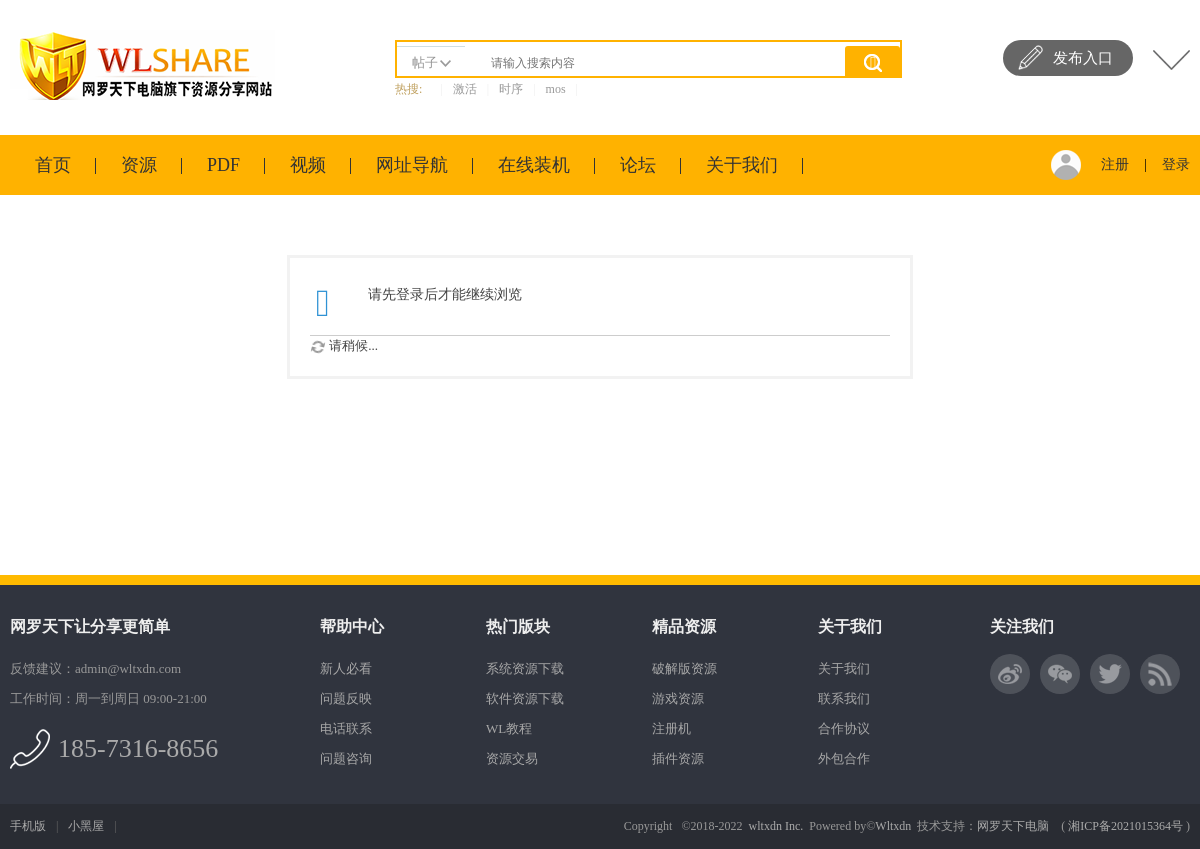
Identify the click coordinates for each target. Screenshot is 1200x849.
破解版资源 (684, 668)
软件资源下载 (525, 698)
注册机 (671, 728)
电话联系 (346, 728)
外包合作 (844, 758)
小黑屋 (86, 826)
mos (556, 89)
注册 (1115, 164)
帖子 (425, 62)
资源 (139, 165)
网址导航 (412, 165)
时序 (511, 89)
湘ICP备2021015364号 (1125, 826)
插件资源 (678, 758)
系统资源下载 (525, 668)
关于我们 (742, 165)
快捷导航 (1171, 60)
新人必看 (346, 668)
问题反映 (346, 698)
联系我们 (844, 698)
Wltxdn (893, 826)
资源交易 (512, 758)
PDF (223, 165)
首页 (53, 165)
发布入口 (1083, 58)
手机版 (28, 826)
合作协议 (844, 728)
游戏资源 (678, 698)
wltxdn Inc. (776, 826)
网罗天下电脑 (1013, 826)
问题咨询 (346, 758)
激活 (465, 89)
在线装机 (534, 165)
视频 (308, 165)
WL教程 (509, 728)
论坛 (638, 165)
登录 (1176, 164)
